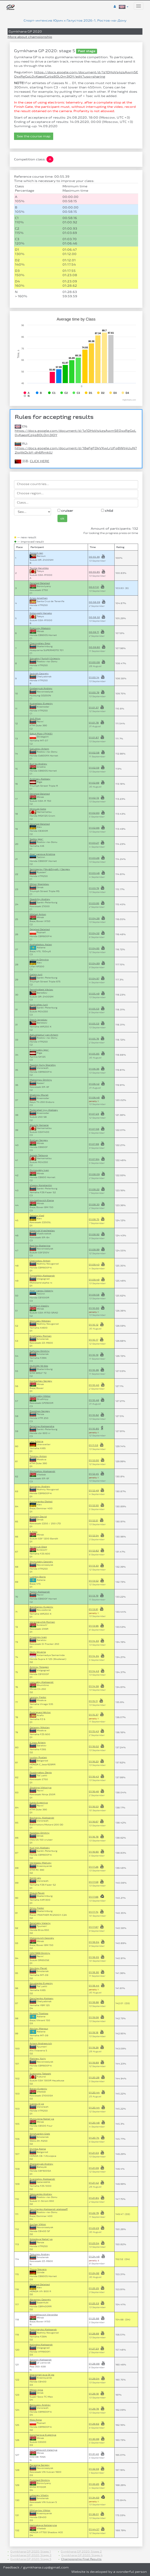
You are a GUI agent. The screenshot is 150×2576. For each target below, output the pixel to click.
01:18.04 (94, 1942)
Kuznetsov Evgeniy (41, 703)
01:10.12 (93, 1324)
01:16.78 (94, 1836)
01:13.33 (94, 1565)
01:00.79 (94, 692)
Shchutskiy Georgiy (41, 1561)
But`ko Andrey (38, 763)
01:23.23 (94, 2228)
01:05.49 (94, 993)
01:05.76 (94, 1038)
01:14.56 (94, 1686)
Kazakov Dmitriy (39, 1832)
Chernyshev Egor (40, 643)
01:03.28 (94, 858)
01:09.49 (94, 1279)
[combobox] (76, 484)
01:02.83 (94, 813)
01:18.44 (94, 1985)
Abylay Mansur (39, 2028)
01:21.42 (94, 2183)
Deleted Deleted (40, 583)
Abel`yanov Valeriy (41, 1290)
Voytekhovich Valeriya (43, 2450)
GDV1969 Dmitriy (40, 1953)
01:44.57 (94, 2529)
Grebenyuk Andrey (41, 688)
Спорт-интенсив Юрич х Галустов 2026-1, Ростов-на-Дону (75, 20)
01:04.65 (94, 948)
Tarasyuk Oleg (38, 1546)
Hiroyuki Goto (38, 809)
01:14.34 (94, 1656)
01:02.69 (94, 782)
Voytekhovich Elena (42, 1200)
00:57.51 (94, 587)
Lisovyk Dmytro (39, 959)
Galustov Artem (39, 748)
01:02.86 (94, 827)
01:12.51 (93, 1520)
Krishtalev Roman (40, 1336)
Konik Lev (35, 1877)
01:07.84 (94, 1159)
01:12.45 (94, 1474)
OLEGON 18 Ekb (39, 1366)
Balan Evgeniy (38, 2088)
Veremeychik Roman (42, 1622)
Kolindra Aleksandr (41, 2344)
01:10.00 (94, 1308)
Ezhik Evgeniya (39, 1802)
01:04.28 (94, 918)
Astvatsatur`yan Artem (44, 1034)
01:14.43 (94, 1671)
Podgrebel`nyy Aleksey (44, 1110)
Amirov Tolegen (39, 1667)
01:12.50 (94, 1505)
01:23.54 (94, 2243)
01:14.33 (94, 1641)
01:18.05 (94, 1957)
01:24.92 (94, 2273)
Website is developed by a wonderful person (109, 2571)
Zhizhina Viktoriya (40, 1787)
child (107, 510)
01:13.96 (94, 1625)
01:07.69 (94, 1144)
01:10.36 (94, 1370)
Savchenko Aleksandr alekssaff (49, 2209)
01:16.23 (94, 1761)
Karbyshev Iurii (39, 1004)
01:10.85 (94, 1428)
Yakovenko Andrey (41, 2194)
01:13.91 (93, 1609)
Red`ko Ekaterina (40, 1245)
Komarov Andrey (40, 1486)
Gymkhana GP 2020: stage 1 (30, 2551)
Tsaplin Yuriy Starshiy (43, 1065)
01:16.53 (94, 1806)
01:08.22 (94, 1189)
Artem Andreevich (41, 2043)
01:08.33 (94, 1204)
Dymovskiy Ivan (39, 1170)
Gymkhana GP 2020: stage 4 (81, 2555)
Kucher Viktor (38, 2224)
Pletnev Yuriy (38, 2058)
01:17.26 (93, 1866)
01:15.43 (94, 1731)
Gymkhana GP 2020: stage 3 (30, 2555)
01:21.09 (94, 2168)
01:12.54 (94, 1535)
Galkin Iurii (36, 974)
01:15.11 (93, 1701)
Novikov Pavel (38, 1968)
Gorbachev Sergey (41, 1381)
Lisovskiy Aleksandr (42, 1682)
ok (62, 518)
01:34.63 (94, 2497)
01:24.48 (94, 2256)
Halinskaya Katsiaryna (43, 2525)
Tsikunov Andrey (40, 2254)
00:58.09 (94, 602)
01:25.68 (94, 2318)
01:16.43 (94, 1776)
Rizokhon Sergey (40, 1411)
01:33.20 (94, 2484)
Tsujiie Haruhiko (39, 568)
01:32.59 (94, 2469)
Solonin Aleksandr (41, 2359)
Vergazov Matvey (40, 1862)
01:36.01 (94, 2514)
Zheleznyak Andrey (41, 2164)
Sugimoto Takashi (40, 2073)
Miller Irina (36, 2389)
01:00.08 (94, 662)
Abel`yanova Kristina (42, 854)
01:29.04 (94, 2378)
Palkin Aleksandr (40, 1591)
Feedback (11, 2567)
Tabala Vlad (37, 1215)
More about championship (30, 37)
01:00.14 (94, 677)
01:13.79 (93, 1595)
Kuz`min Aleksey (40, 1847)
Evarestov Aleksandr (42, 2179)
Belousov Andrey (40, 2405)
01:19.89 (94, 2062)
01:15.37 (93, 1714)
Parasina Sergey (39, 2465)
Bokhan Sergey (39, 1140)
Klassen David (38, 1516)
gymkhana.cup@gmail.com (46, 2567)
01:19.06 (94, 2017)
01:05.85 (94, 1053)
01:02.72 (94, 798)
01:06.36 (94, 1068)
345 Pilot (35, 718)
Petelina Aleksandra (42, 1426)
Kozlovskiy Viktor (40, 1396)
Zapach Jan (36, 553)
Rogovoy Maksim (40, 628)
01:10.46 (94, 1400)
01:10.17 (93, 1339)
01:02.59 (94, 767)
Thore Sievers (38, 2269)
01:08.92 (94, 1234)
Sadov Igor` (36, 839)
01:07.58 (94, 1129)
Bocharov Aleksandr (42, 1817)
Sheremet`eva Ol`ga (42, 2374)
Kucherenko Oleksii (41, 1501)
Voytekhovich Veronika (44, 2314)
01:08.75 (94, 1219)
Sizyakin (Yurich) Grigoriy (45, 658)
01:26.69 (94, 2333)
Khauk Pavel (37, 1893)
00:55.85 (94, 572)
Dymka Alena (38, 2148)
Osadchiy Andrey (40, 899)
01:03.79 (94, 888)
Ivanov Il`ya (37, 2103)
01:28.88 (94, 2363)
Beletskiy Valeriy (40, 1923)
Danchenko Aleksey (41, 1998)
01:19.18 (93, 2032)
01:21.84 (94, 2198)
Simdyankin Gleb (40, 2133)
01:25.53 (94, 2303)
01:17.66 (93, 1896)
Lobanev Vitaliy (39, 2495)
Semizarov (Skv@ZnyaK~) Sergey (50, 869)
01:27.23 (94, 2348)
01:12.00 (94, 1460)
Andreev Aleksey (40, 779)
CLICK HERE (39, 461)
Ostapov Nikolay (40, 1727)
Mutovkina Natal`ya (42, 2118)
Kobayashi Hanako (41, 613)
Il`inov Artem (38, 1742)
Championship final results (81, 2558)
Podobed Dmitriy (40, 2480)
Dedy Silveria (38, 1652)
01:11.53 (93, 1445)
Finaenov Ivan (38, 1637)
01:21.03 (94, 2153)
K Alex (33, 1531)
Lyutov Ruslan (38, 1757)
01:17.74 (93, 1912)
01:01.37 (94, 707)
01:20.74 (94, 2137)
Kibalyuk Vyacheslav (42, 1230)
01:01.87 (94, 737)
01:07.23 (94, 1114)
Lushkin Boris (38, 1576)
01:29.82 (94, 2424)
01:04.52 (94, 933)
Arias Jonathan (39, 598)
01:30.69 (94, 2439)
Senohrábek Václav (41, 989)
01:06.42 (94, 1084)
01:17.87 (93, 1927)
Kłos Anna (36, 2419)
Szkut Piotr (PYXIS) (41, 733)
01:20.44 (94, 2092)
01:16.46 (94, 1791)
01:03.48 (94, 873)
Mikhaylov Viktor (40, 2510)
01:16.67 (93, 1821)
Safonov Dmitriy (39, 1351)
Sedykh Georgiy (39, 673)
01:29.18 (94, 2393)
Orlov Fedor (37, 1908)
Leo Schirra (36, 1441)
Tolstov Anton (38, 1456)
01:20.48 (94, 2122)
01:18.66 (94, 2002)
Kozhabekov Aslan (41, 944)
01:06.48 (94, 1097)
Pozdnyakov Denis (41, 1772)
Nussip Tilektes (39, 2013)
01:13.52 (94, 1580)
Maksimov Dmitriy (41, 1079)
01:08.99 (94, 1249)
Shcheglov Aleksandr (42, 1471)
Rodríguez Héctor (40, 1712)
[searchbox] (76, 483)
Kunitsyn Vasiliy (39, 1305)
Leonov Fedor (38, 1697)
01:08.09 (94, 1174)
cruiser (65, 510)
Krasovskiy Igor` (39, 1050)
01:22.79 (94, 2213)
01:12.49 (94, 1490)
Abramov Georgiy (40, 2299)
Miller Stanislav (39, 884)
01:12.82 (94, 1550)
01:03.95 (94, 903)
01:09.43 (94, 1264)
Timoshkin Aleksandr (42, 1275)
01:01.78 (94, 722)
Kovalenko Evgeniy (41, 1983)
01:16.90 (94, 1851)
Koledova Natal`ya (41, 2239)
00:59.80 (94, 647)
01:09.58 (94, 1294)
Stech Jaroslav (38, 1019)
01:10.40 (94, 1385)
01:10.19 (93, 1355)
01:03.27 (94, 843)
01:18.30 (94, 1972)
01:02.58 (94, 752)
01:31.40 (94, 2454)
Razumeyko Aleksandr (43, 2329)
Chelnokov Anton (40, 1260)
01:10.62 (94, 1415)
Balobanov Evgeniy (41, 1607)
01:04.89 (94, 963)
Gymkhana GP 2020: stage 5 (30, 2558)
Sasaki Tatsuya (39, 1155)
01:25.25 (94, 2288)
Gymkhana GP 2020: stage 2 (81, 2551)
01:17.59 (93, 1882)
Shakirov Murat (39, 1095)
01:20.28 (94, 2077)
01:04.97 (94, 978)
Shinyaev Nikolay (40, 1320)
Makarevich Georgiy (42, 1938)
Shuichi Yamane (39, 1125)
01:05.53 (94, 1008)
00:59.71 (94, 632)
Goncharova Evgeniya (43, 2435)
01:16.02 (94, 1746)
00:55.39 (94, 557)
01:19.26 (94, 2047)
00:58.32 (94, 617)
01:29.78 (94, 2408)
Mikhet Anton (38, 914)
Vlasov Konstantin (41, 1185)
